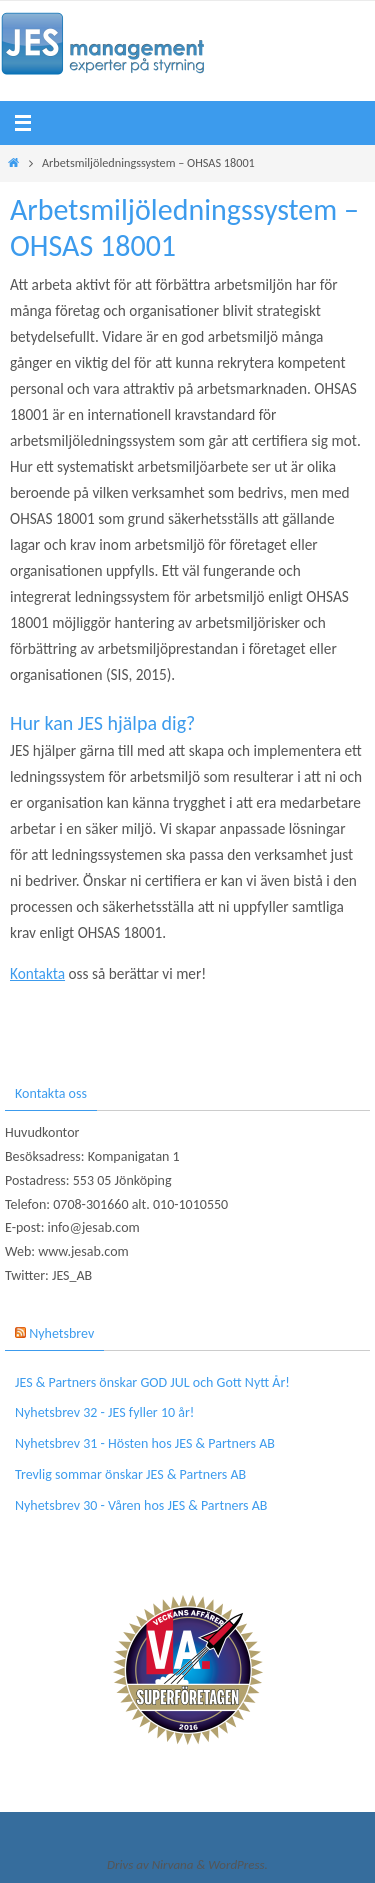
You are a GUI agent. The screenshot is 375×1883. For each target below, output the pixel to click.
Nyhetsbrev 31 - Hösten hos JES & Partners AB (145, 1443)
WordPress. (238, 1864)
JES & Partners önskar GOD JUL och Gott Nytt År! (152, 1382)
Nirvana (173, 1864)
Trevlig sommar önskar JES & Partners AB (130, 1474)
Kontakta (37, 973)
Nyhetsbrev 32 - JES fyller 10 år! (104, 1412)
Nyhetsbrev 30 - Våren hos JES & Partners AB (141, 1505)
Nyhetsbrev (61, 1333)
